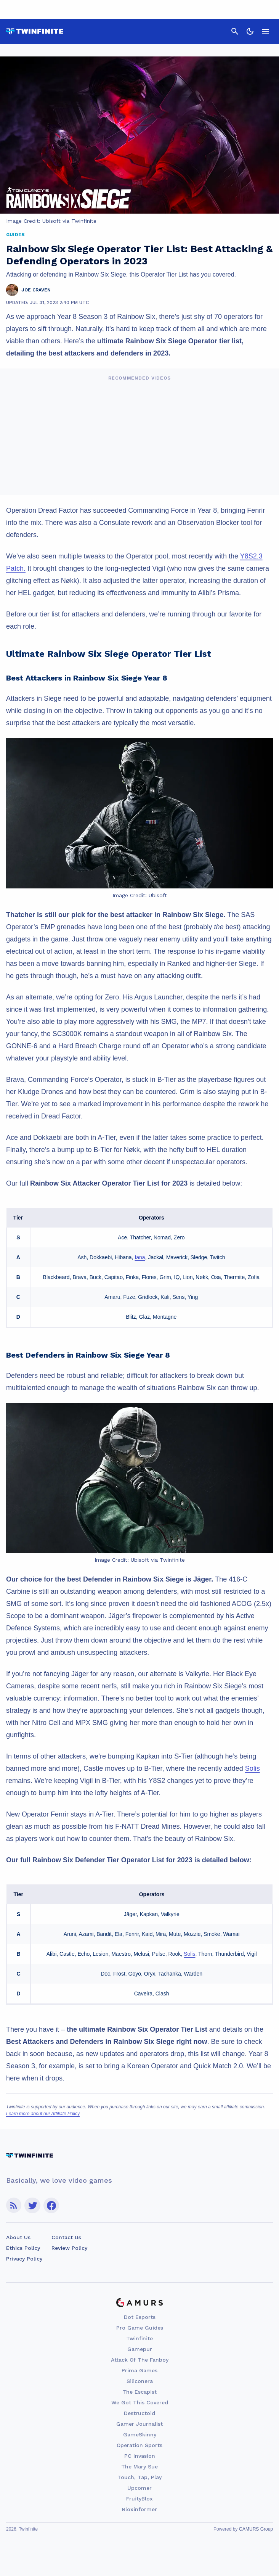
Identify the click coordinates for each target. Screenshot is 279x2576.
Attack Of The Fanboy (139, 2360)
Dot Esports (140, 2317)
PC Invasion (139, 2456)
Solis (252, 1768)
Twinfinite (139, 2338)
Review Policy (69, 2248)
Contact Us (66, 2237)
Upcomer (139, 2488)
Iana (140, 1257)
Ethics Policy (23, 2248)
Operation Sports (139, 2445)
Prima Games (139, 2370)
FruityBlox (139, 2499)
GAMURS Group (256, 2529)
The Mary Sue (139, 2466)
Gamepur (139, 2349)
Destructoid (139, 2413)
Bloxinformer (139, 2509)
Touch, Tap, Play (139, 2477)
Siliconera (140, 2381)
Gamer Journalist (139, 2424)
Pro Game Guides (139, 2328)
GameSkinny (139, 2434)
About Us (18, 2237)
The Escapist (139, 2392)
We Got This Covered (139, 2402)
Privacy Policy (24, 2259)
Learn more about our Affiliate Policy (43, 2113)
